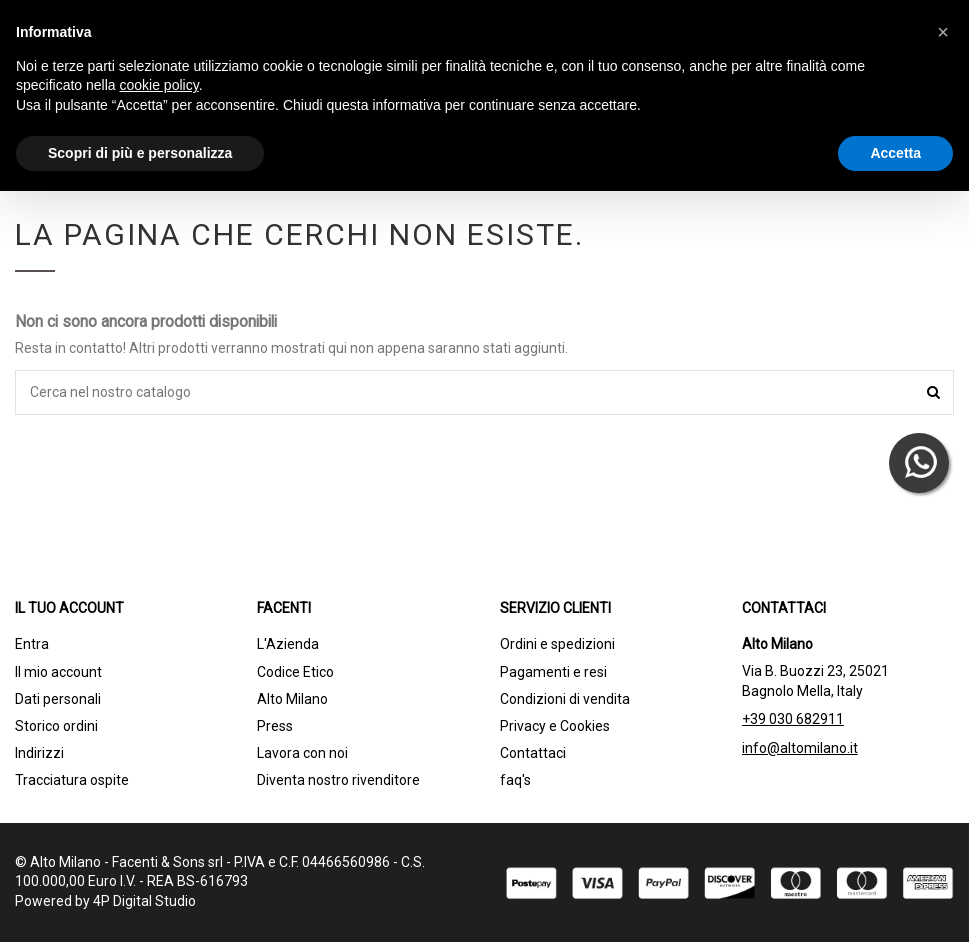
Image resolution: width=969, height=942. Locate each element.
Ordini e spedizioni (557, 644)
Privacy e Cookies (555, 726)
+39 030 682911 (793, 719)
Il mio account (58, 672)
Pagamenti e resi (553, 672)
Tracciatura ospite (72, 780)
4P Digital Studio (144, 901)
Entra (32, 644)
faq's (515, 780)
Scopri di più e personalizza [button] (140, 153)
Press (275, 726)
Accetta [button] (895, 153)
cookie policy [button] (159, 85)
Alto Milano (292, 699)
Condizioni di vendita (565, 699)
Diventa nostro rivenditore (338, 780)
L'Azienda (288, 644)
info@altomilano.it (800, 748)
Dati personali (58, 699)
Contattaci (533, 753)
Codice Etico (295, 672)
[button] (943, 32)
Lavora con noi (302, 753)
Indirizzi (39, 753)
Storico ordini (56, 726)
